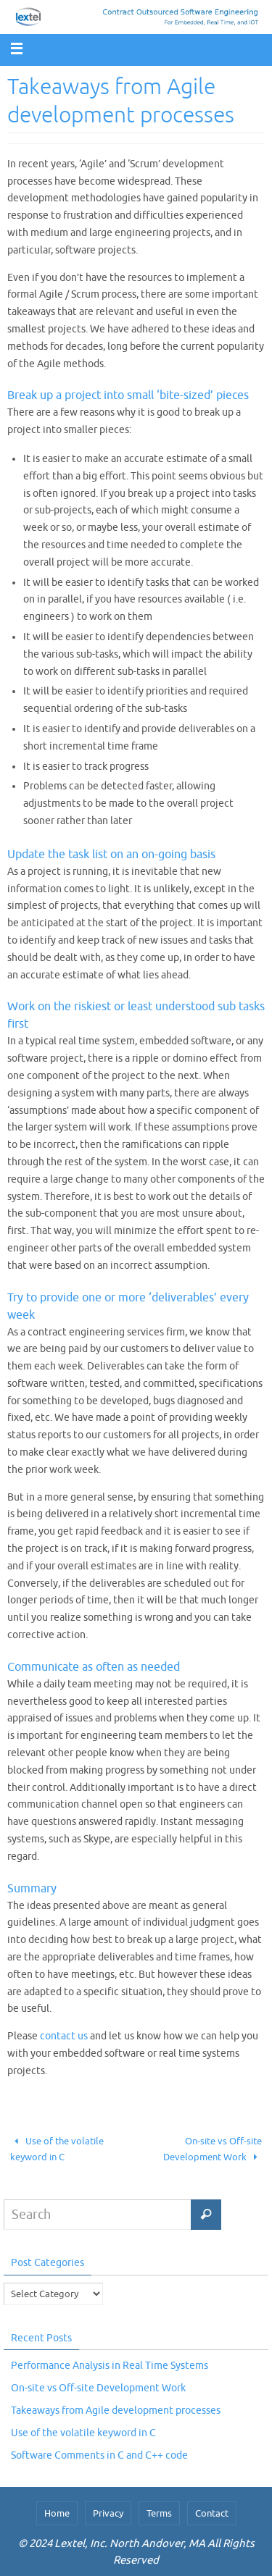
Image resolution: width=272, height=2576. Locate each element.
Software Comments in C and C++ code (99, 2455)
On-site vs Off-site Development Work (212, 2149)
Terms (159, 2513)
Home (57, 2513)
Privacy (108, 2513)
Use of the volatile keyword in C (57, 2149)
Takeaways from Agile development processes (116, 2410)
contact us (64, 2036)
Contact (211, 2513)
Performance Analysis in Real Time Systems (109, 2365)
